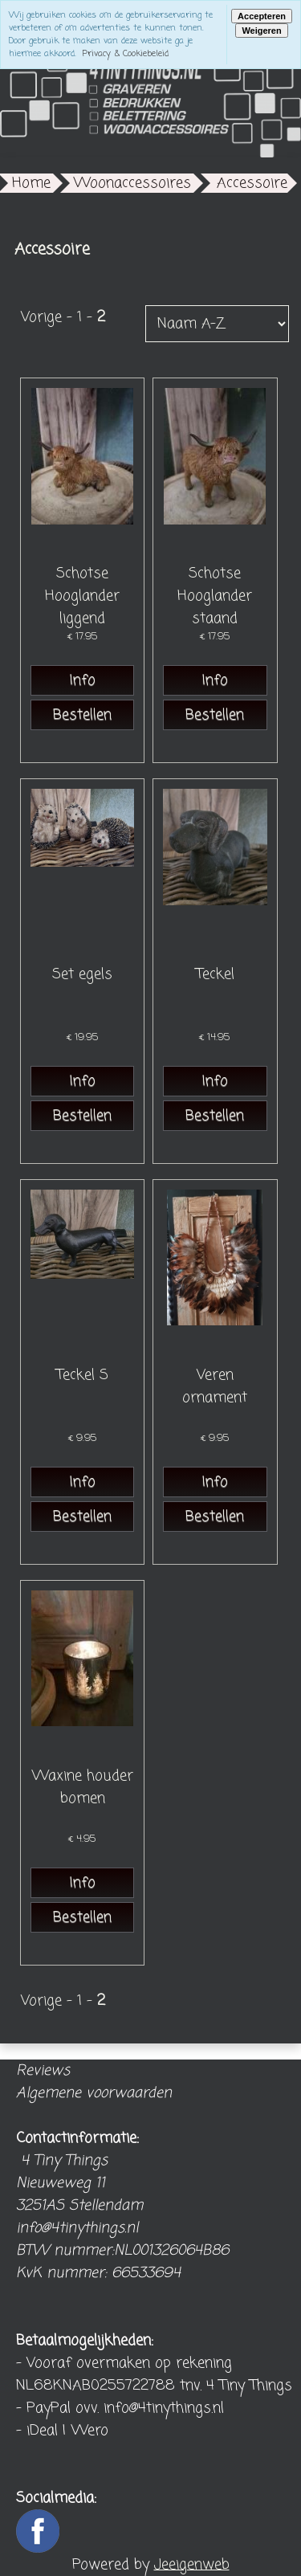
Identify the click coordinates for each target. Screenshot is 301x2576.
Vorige (41, 317)
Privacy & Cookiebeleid (126, 53)
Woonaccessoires (132, 183)
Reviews (43, 2071)
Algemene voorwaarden (94, 2093)
